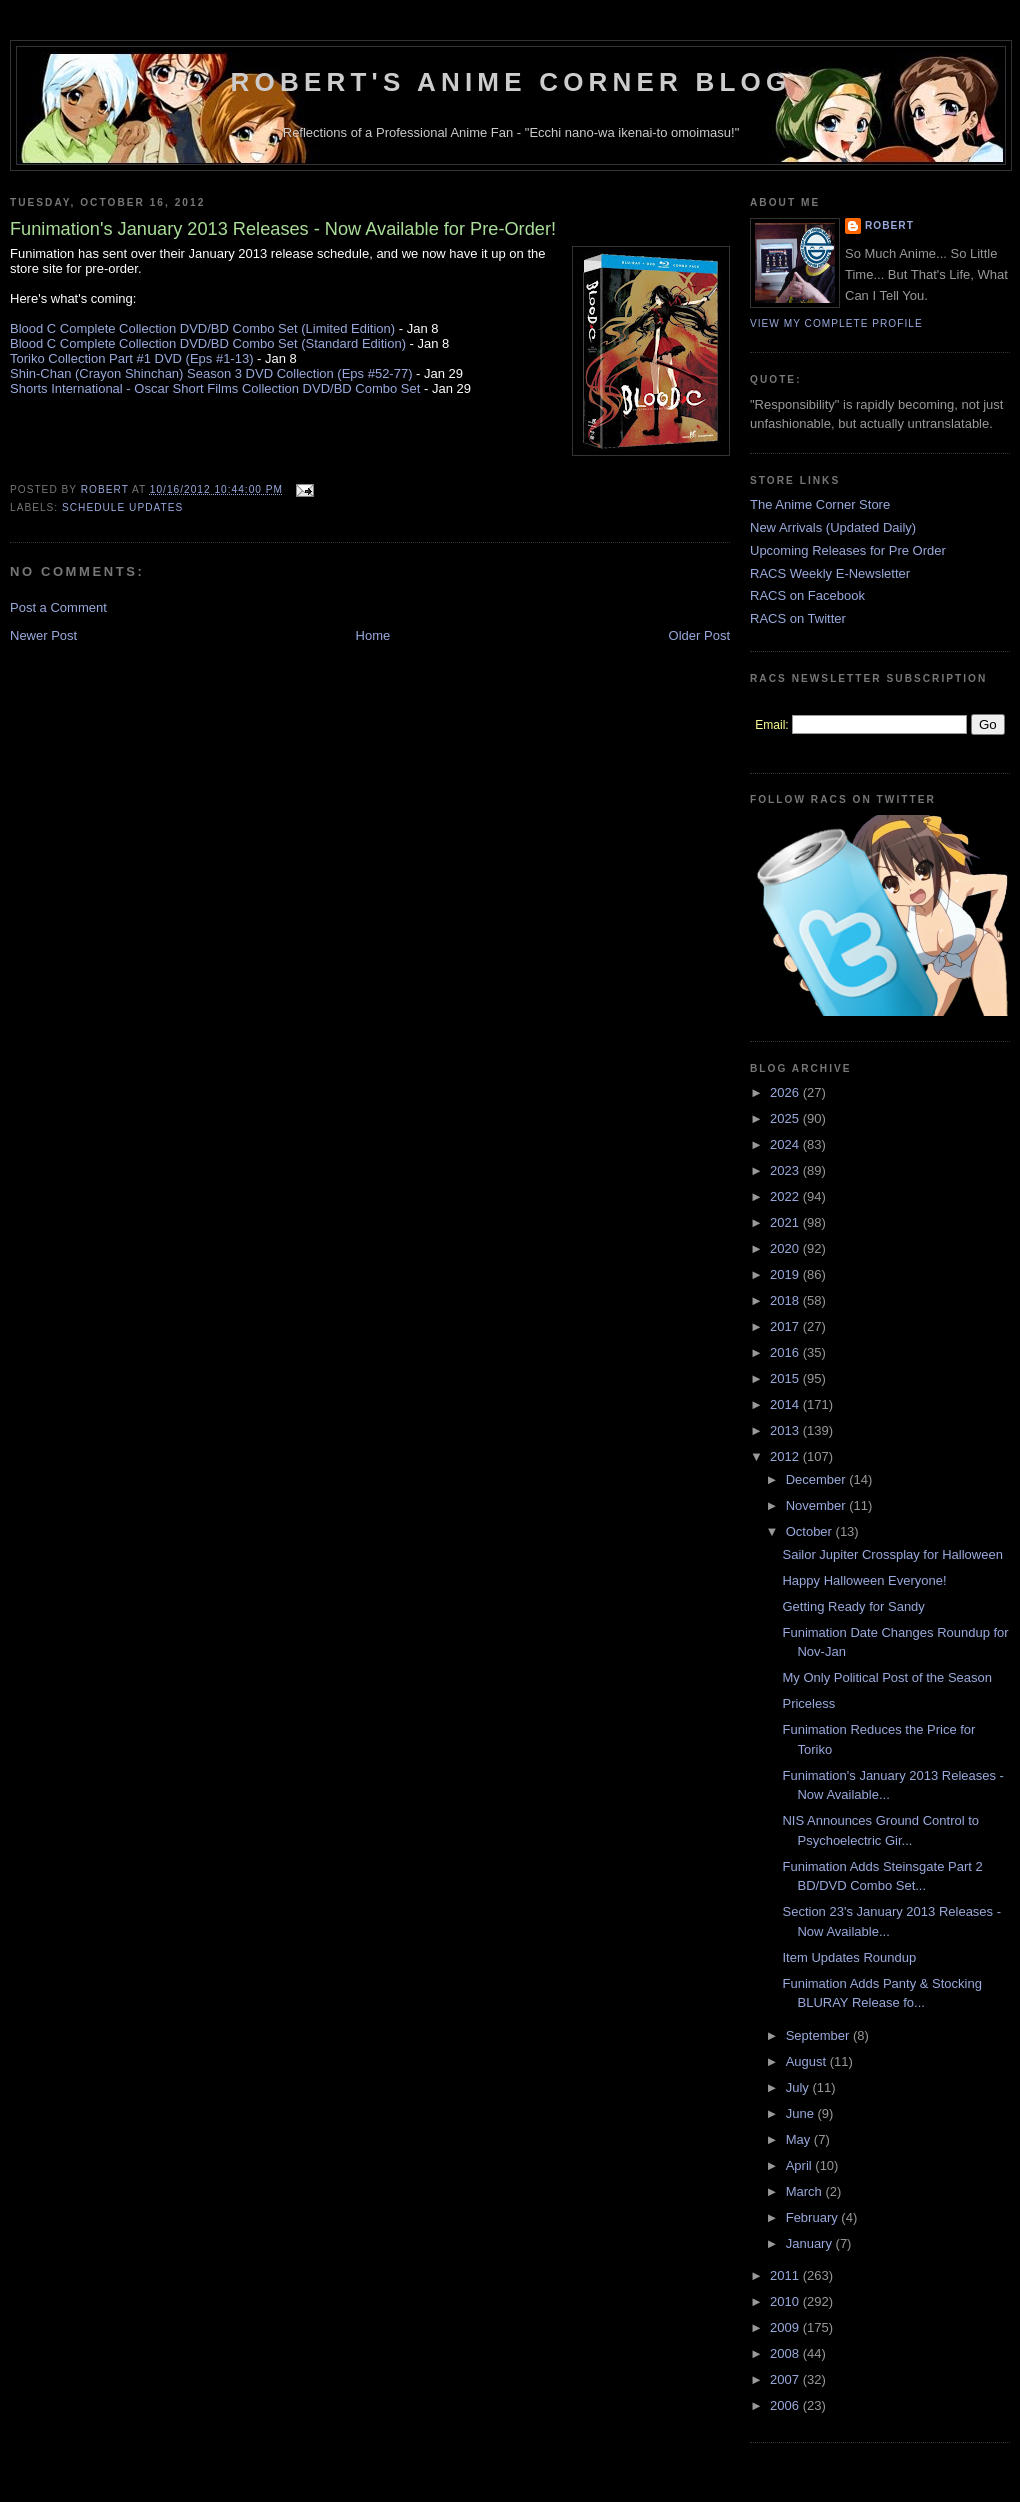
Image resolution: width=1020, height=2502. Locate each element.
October (811, 1531)
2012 (786, 1456)
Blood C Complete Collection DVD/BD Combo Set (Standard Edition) (208, 343)
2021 (786, 1222)
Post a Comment (58, 607)
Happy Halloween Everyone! (864, 1580)
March (806, 2191)
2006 (786, 2405)
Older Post (699, 635)
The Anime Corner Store (820, 504)
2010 (786, 2301)
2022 (786, 1196)
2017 (786, 1326)
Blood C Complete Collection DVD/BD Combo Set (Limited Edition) (202, 328)
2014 (786, 1404)
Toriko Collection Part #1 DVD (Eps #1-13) (132, 358)
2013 (786, 1430)
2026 (786, 1092)
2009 (786, 2327)
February (814, 2217)
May (800, 2139)
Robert (889, 225)
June (802, 2113)
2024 (786, 1144)
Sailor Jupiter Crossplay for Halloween (892, 1554)
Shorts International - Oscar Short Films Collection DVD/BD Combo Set (215, 388)
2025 (786, 1118)
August (808, 2061)
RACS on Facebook (807, 595)
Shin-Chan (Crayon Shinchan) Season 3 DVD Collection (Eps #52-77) (211, 373)
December (818, 1479)
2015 (786, 1378)
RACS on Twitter (798, 618)
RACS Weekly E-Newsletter (830, 573)
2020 (786, 1248)
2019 (786, 1274)
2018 (786, 1300)
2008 (786, 2353)
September (819, 2035)
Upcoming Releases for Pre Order (848, 550)
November (818, 1505)
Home (373, 635)
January (811, 2243)
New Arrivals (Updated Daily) (833, 527)
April (801, 2165)
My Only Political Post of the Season (887, 1677)
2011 (786, 2275)
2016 (786, 1352)
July (799, 2087)
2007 (786, 2379)
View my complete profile (836, 323)
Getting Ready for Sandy (853, 1606)
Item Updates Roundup (849, 1957)
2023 (786, 1170)
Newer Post (43, 635)
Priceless (808, 1703)
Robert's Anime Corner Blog (511, 82)
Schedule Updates (122, 507)
